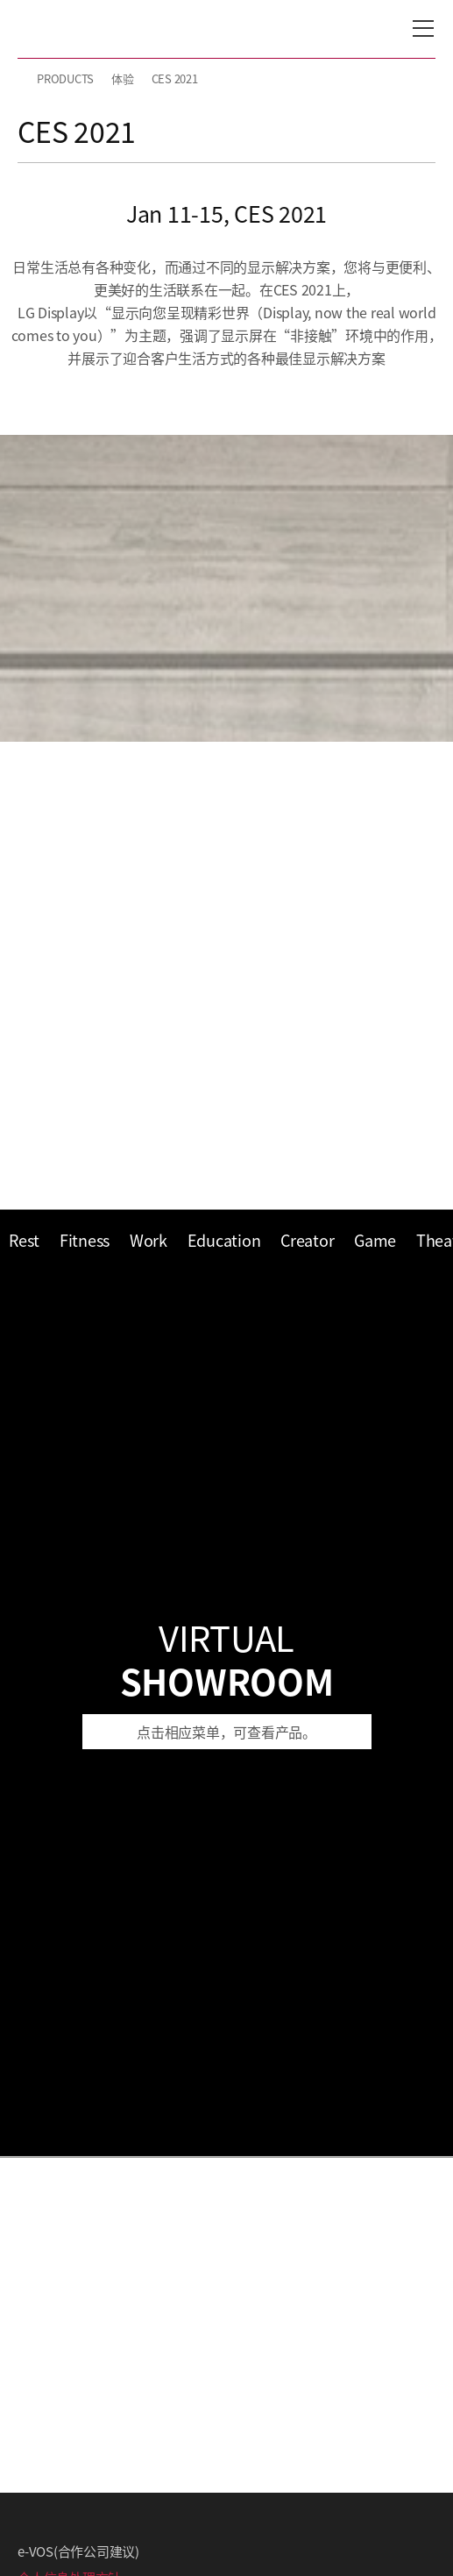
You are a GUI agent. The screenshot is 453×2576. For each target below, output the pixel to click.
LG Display (91, 29)
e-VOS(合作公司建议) (78, 2551)
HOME (25, 79)
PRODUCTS (65, 78)
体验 (122, 78)
